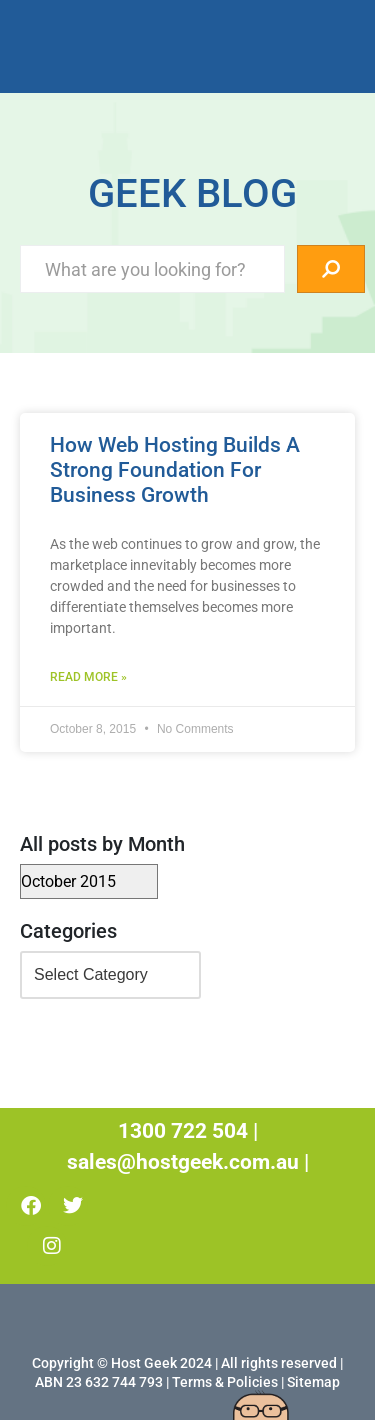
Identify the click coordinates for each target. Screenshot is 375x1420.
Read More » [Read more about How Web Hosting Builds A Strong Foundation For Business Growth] (88, 677)
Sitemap (313, 1382)
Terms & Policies (225, 1382)
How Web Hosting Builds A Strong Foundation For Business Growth (175, 470)
